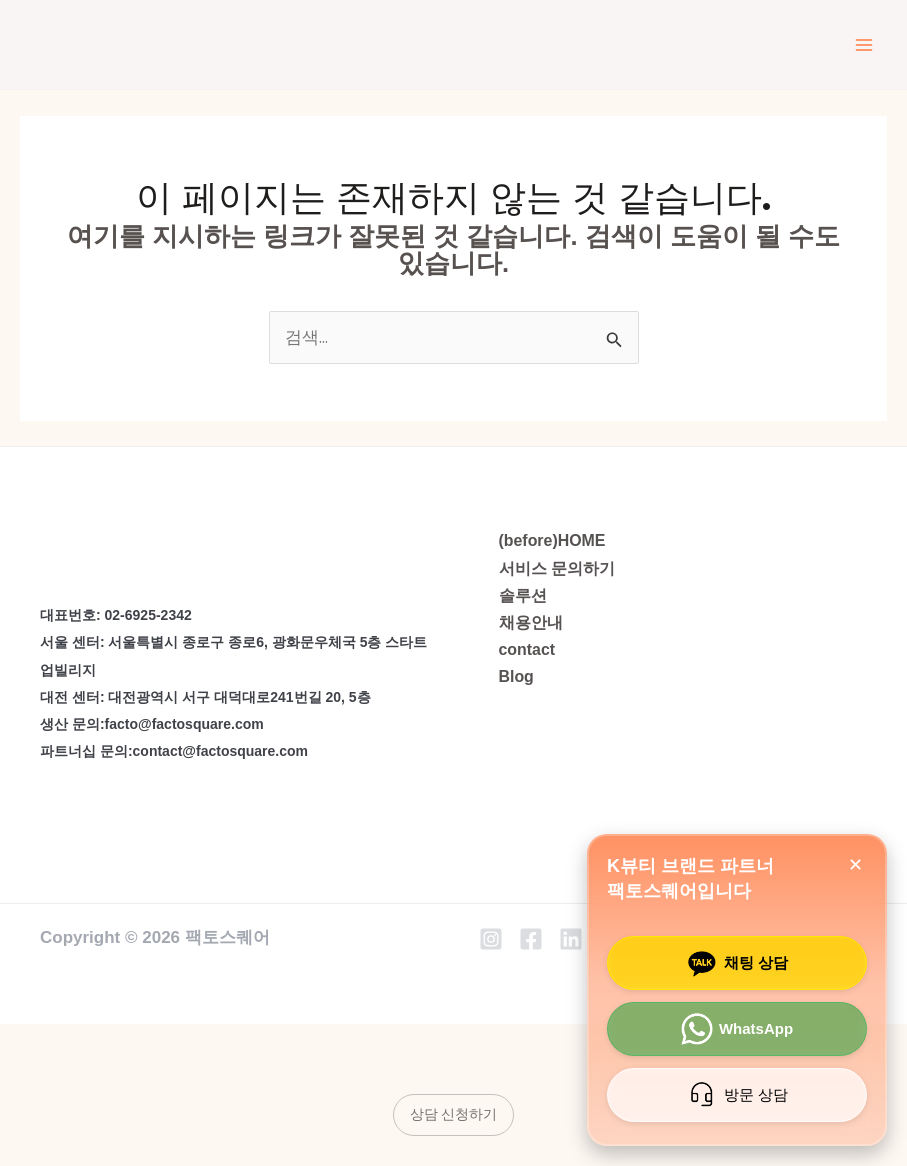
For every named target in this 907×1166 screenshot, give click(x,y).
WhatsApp (735, 1029)
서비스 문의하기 (557, 568)
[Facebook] (531, 939)
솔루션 (523, 595)
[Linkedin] (571, 939)
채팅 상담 (735, 963)
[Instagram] (491, 939)
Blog (517, 676)
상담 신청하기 (453, 1114)
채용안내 (531, 622)
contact (527, 649)
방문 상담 (735, 1095)
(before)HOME (553, 540)
